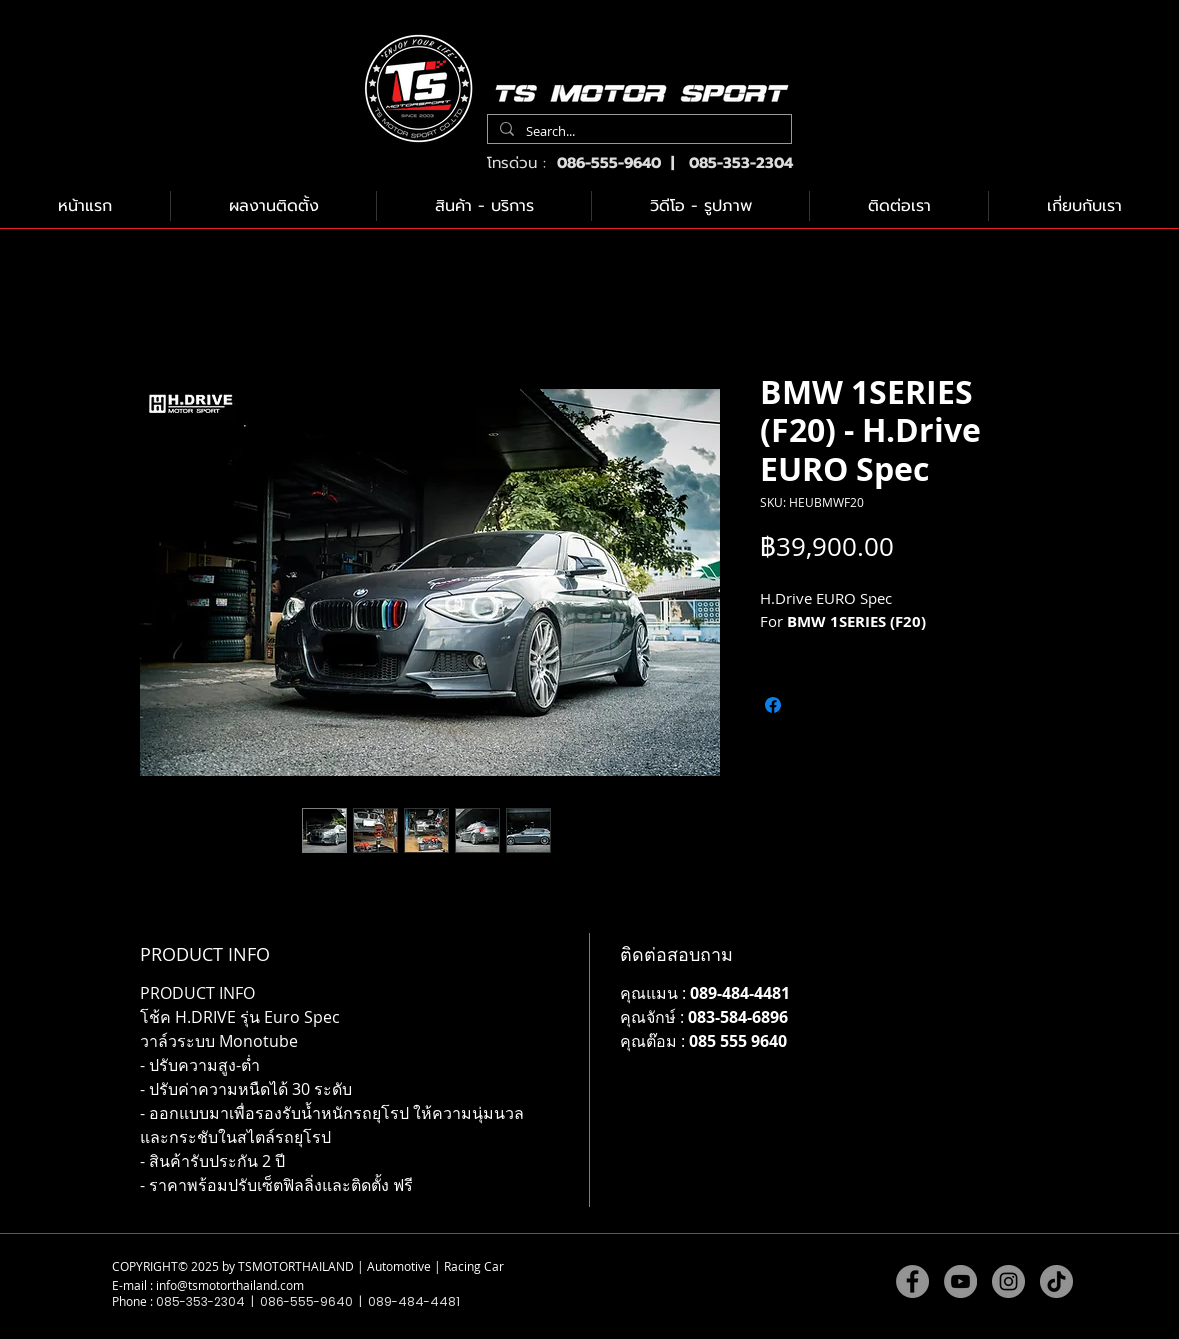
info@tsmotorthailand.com (230, 1285)
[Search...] (637, 131)
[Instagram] (1008, 1281)
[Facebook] (912, 1281)
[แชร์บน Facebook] (773, 705)
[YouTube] (960, 1281)
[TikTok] (1056, 1281)
